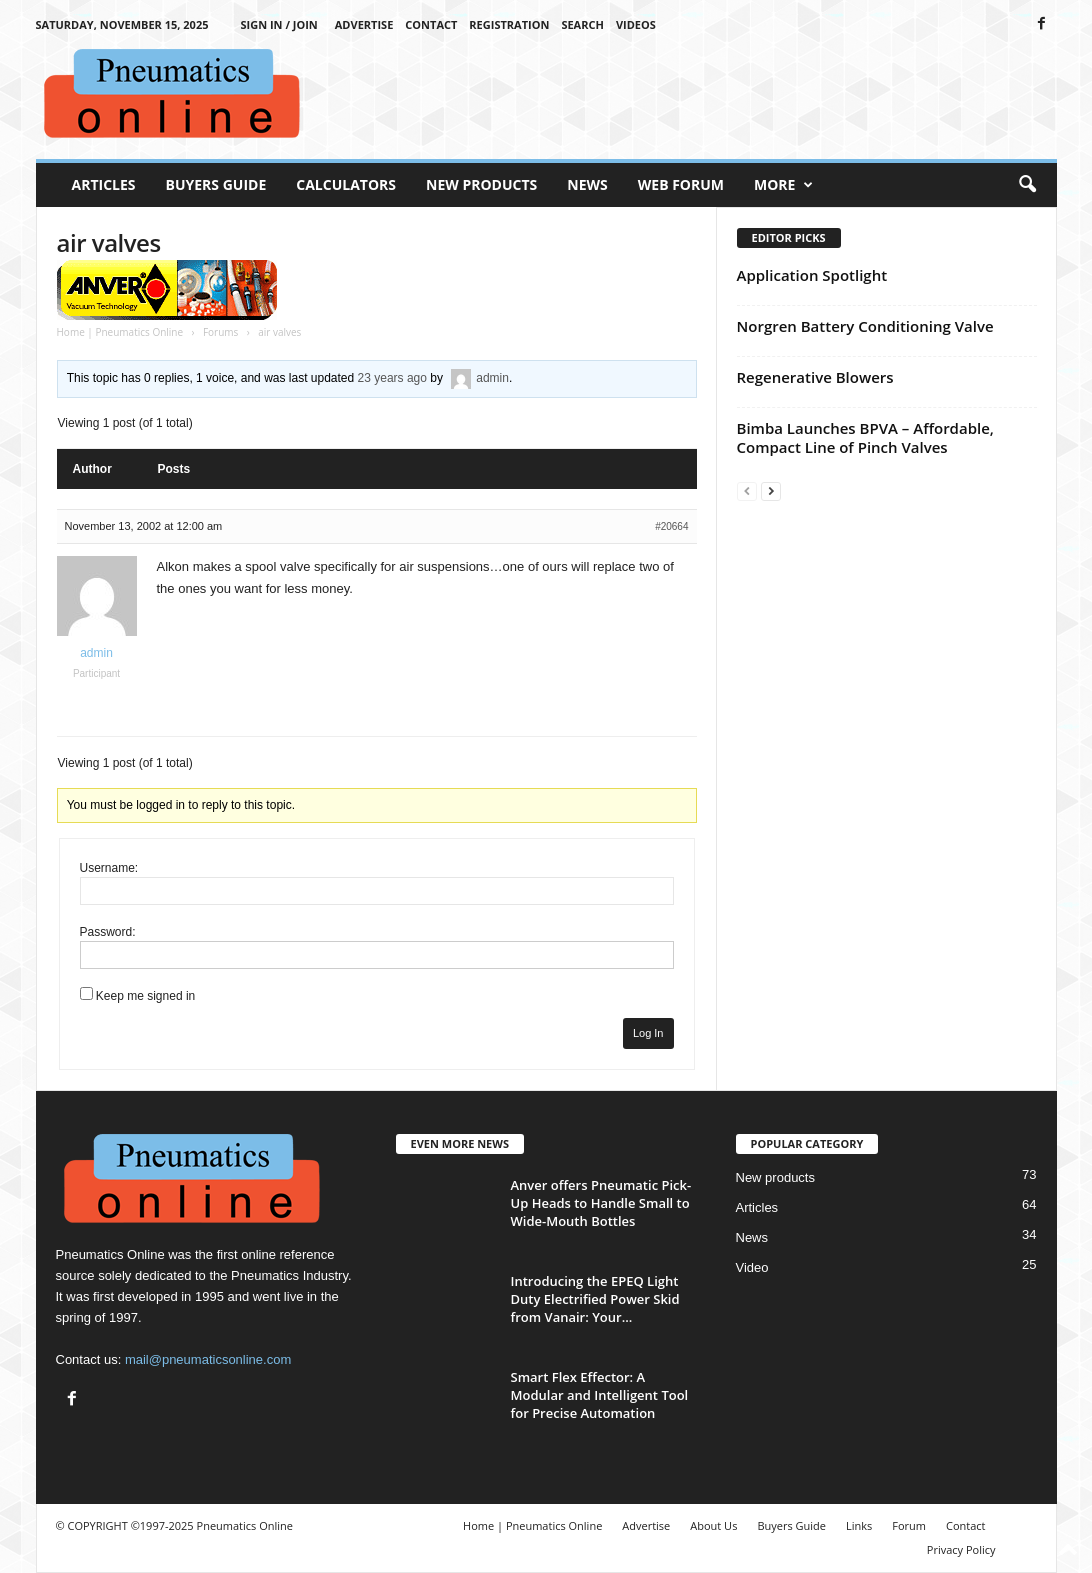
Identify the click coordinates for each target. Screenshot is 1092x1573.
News (587, 184)
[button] (1027, 185)
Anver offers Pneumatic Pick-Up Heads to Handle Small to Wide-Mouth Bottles (601, 1203)
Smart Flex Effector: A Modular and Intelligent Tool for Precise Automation (600, 1395)
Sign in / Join (278, 24)
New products (775, 1177)
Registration (509, 24)
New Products (481, 184)
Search (582, 24)
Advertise (364, 24)
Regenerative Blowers (815, 377)
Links (859, 1525)
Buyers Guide (216, 184)
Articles (104, 184)
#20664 (671, 526)
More (783, 185)
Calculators (346, 184)
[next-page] (771, 490)
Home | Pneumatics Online (120, 332)
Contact (431, 24)
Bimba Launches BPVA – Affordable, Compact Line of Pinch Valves (865, 437)
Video (752, 1267)
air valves (109, 242)
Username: (109, 868)
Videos (636, 24)
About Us (713, 1525)
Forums (220, 332)
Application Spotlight (812, 275)
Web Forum (681, 184)
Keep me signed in (145, 996)
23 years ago (392, 378)
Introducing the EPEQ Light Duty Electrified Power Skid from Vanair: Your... (595, 1299)
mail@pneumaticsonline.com (208, 1359)
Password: (108, 932)
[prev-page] (747, 490)
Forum (909, 1525)
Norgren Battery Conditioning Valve (865, 326)
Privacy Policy (961, 1549)
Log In (648, 1033)
